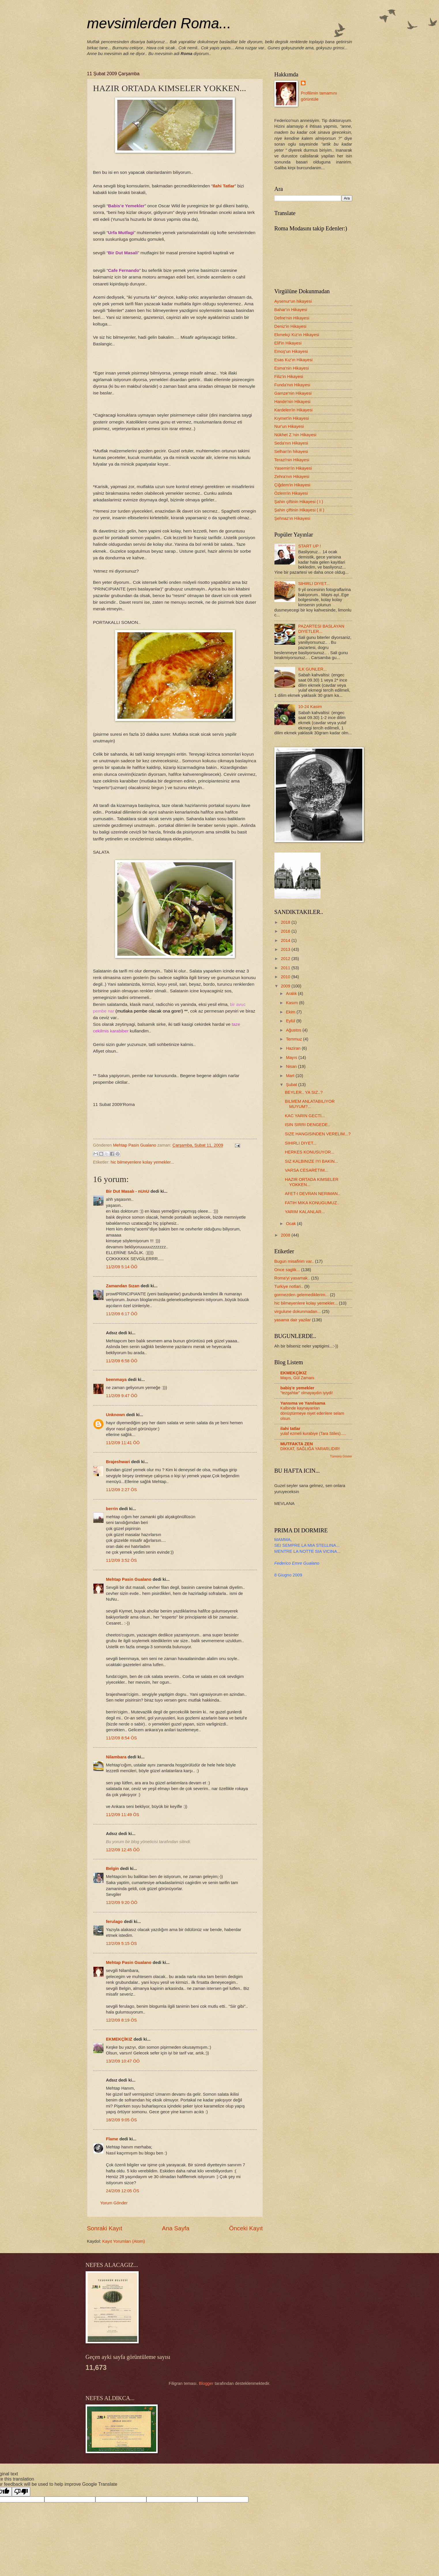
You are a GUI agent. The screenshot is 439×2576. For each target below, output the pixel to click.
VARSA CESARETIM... (306, 1170)
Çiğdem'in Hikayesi (292, 485)
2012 (286, 958)
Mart (291, 1075)
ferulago (114, 1921)
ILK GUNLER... (312, 669)
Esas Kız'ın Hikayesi (293, 359)
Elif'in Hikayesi (288, 343)
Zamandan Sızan (123, 1286)
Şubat (292, 1084)
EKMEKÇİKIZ (119, 2039)
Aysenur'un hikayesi (293, 301)
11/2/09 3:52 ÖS (121, 1560)
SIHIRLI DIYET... (314, 583)
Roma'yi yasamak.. (292, 1278)
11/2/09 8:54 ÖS (121, 1738)
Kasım (292, 1002)
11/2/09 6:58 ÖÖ (121, 1360)
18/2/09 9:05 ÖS (121, 2120)
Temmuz (294, 1039)
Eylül (291, 1021)
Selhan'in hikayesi (291, 451)
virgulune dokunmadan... (297, 1311)
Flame (112, 2139)
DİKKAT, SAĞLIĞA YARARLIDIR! (310, 1448)
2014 (286, 940)
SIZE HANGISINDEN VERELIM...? (318, 1134)
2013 (286, 949)
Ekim (291, 1012)
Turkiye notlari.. (288, 1286)
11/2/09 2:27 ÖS (121, 1489)
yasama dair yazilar (292, 1320)
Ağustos (294, 1030)
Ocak (291, 1223)
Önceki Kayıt (246, 2228)
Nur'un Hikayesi (289, 426)
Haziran (294, 1048)
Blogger (206, 2383)
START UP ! (309, 546)
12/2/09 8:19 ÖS (121, 2020)
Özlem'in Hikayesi (291, 493)
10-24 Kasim (310, 706)
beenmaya (116, 1379)
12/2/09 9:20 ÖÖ (121, 1902)
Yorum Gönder (114, 2203)
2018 (286, 922)
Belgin (112, 1868)
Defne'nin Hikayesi (291, 318)
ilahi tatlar (290, 1428)
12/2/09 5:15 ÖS (121, 1943)
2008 (286, 1235)
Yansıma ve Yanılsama (302, 1403)
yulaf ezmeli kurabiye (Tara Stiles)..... (313, 1433)
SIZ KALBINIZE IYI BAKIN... (311, 1161)
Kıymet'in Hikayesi (291, 418)
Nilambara (116, 1757)
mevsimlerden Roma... (159, 23)
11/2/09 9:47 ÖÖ (121, 1395)
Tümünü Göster (341, 1456)
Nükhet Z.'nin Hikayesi (295, 434)
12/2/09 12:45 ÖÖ (123, 1849)
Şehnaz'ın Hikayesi (292, 518)
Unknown (115, 1414)
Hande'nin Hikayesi (292, 401)
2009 (286, 986)
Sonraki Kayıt (104, 2228)
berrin (112, 1508)
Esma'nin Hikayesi (291, 368)
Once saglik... (287, 1269)
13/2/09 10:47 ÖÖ (123, 2061)
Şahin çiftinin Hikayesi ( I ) (298, 501)
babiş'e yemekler (297, 1388)
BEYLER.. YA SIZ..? (304, 1092)
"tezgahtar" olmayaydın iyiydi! (306, 1392)
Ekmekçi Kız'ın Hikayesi (296, 334)
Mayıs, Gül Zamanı (297, 1378)
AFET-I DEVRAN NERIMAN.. (312, 1193)
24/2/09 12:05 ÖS (122, 2191)
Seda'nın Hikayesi (291, 443)
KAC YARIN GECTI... (305, 1115)
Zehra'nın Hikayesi (291, 476)
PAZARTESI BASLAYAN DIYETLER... (321, 629)
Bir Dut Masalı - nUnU (127, 1191)
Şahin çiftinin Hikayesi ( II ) (299, 510)
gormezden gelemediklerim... (301, 1294)
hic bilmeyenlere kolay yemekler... (142, 1162)
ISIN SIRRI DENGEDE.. (307, 1124)
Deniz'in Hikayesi (290, 326)
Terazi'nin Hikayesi (291, 460)
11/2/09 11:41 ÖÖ (123, 1442)
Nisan (292, 1066)
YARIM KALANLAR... (305, 1211)
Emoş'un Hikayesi (291, 351)
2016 (286, 931)
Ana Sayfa (175, 2228)
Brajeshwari (118, 1461)
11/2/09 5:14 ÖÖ (121, 1267)
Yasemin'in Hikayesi (293, 468)
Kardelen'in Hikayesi (293, 410)
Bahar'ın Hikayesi (290, 309)
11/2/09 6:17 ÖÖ (121, 1313)
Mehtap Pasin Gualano (129, 1579)
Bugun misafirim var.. (294, 1261)
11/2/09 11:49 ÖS (122, 1814)
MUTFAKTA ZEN (296, 1444)
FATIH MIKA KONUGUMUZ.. (312, 1202)
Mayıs (292, 1057)
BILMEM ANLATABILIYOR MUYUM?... (310, 1104)
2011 (286, 968)
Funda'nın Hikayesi (292, 385)
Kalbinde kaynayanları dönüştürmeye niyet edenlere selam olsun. (312, 1413)
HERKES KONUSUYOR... (309, 1152)
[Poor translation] (21, 2491)
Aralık (292, 993)
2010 (286, 976)
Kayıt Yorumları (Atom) (123, 2241)
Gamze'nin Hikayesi (293, 393)
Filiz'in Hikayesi (288, 376)
